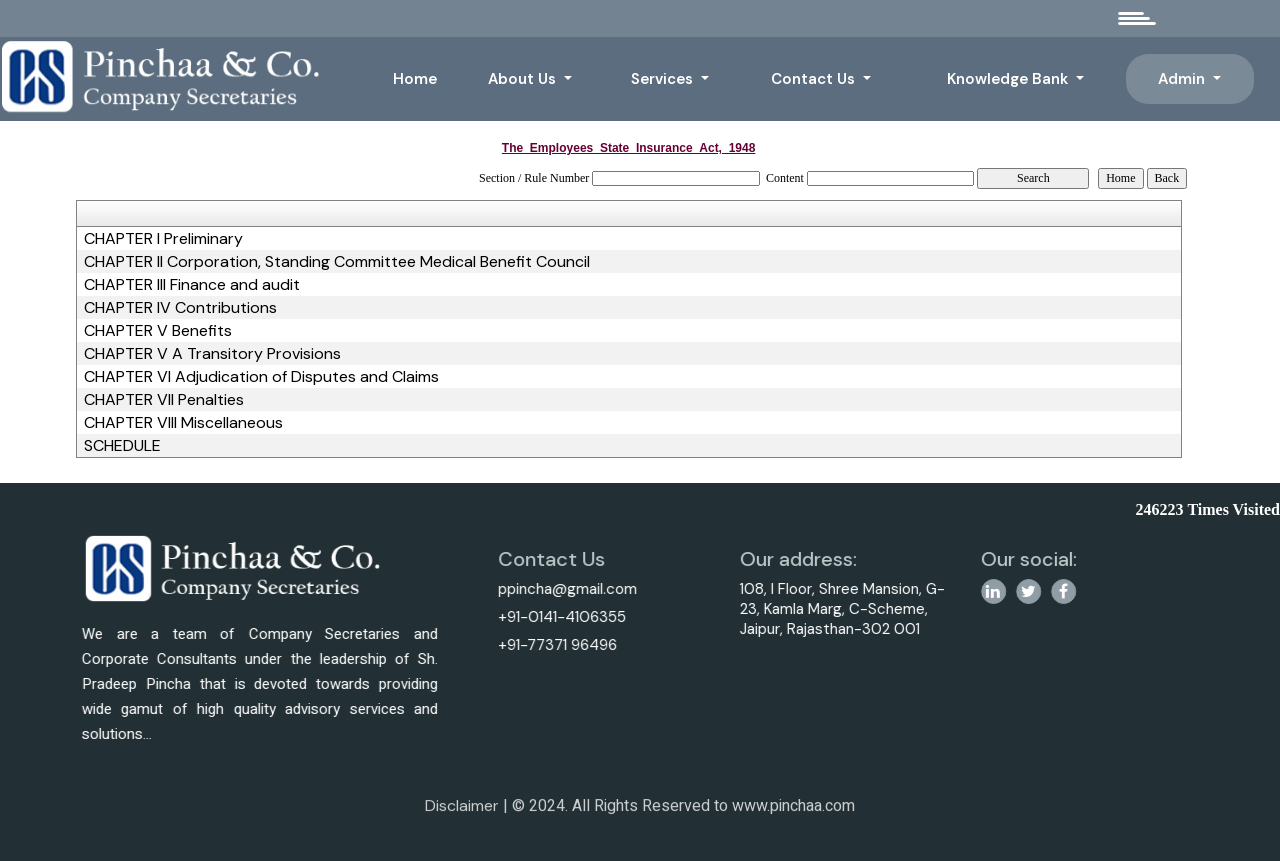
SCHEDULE (122, 446)
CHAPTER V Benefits (158, 331)
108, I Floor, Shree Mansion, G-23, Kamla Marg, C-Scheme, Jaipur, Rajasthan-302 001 (848, 609)
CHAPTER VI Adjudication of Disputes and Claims (261, 377)
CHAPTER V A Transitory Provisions (212, 354)
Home (415, 79)
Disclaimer (462, 812)
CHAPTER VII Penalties (164, 400)
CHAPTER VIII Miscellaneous (183, 423)
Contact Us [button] (815, 79)
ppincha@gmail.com (560, 589)
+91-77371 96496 (550, 645)
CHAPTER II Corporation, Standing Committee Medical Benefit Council (337, 262)
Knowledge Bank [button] (1009, 79)
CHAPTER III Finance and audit (192, 285)
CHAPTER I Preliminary (163, 239)
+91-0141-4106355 (555, 617)
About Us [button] (524, 79)
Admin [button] (1183, 79)
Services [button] (664, 79)
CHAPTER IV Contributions (180, 308)
